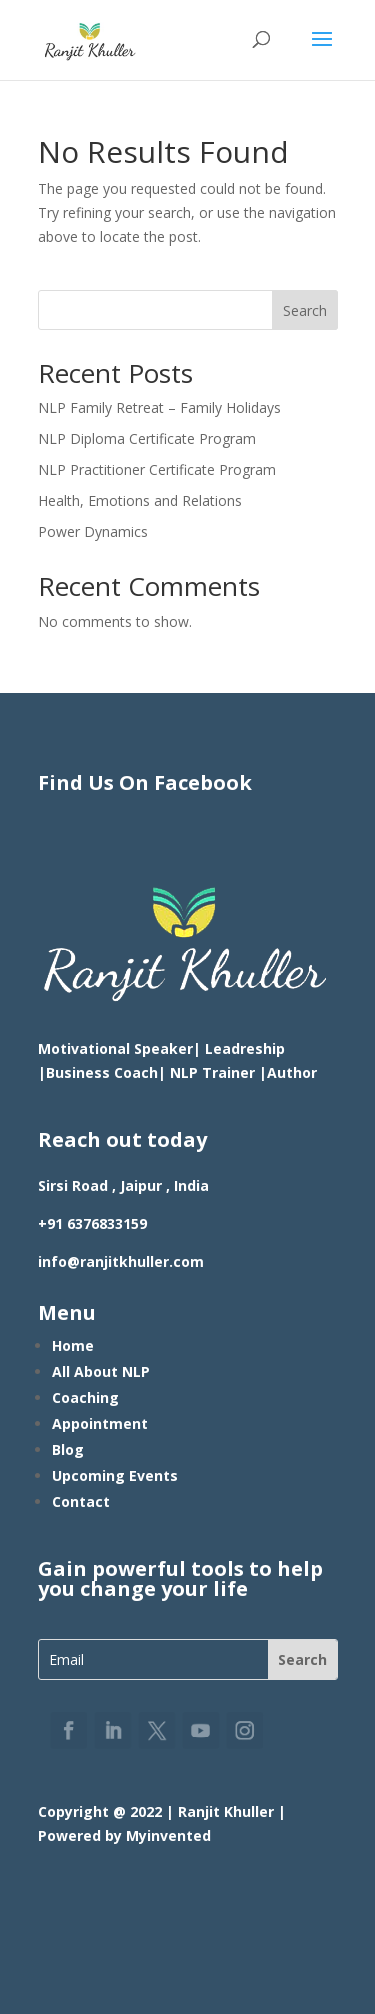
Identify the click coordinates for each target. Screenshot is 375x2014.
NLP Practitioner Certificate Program (157, 469)
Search (305, 310)
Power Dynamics (93, 531)
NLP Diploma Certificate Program (147, 438)
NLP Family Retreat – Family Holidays (159, 407)
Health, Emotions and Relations (140, 500)
